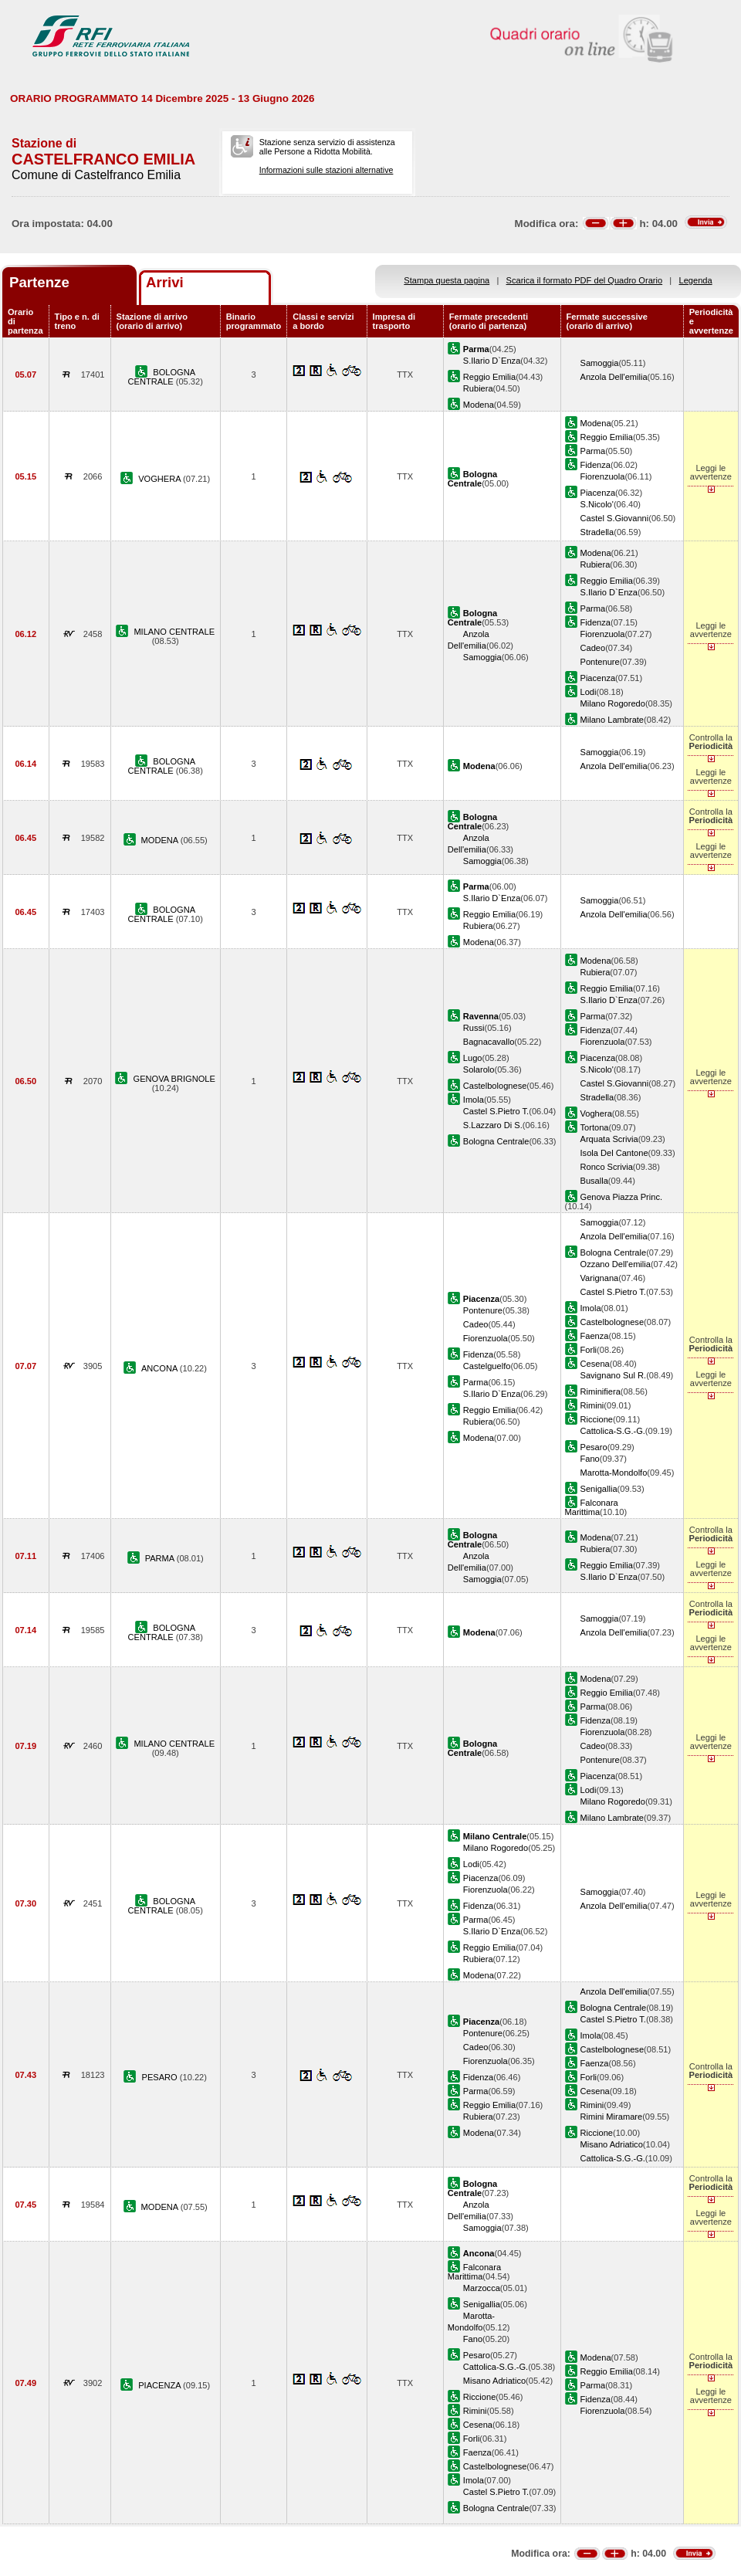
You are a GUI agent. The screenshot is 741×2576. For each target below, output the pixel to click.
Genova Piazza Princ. (621, 1197)
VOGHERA (160, 478)
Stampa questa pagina (446, 280)
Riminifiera (600, 1391)
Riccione (596, 1419)
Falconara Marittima (591, 1507)
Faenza (594, 1336)
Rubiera (478, 388)
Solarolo (479, 1069)
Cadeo (593, 647)
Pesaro (593, 1447)
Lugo (472, 1058)
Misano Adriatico (611, 2144)
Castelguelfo (487, 1366)
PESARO (161, 2077)
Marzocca (481, 2288)
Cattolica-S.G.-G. (612, 1430)
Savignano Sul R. (613, 1375)
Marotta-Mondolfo (614, 1472)
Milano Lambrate (612, 719)
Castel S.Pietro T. (496, 1111)
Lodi (588, 692)
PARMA (161, 1558)
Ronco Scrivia (606, 1166)
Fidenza (595, 464)
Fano (590, 1458)
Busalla (594, 1180)
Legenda (695, 280)
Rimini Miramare (611, 2116)
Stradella (597, 532)
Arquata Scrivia (609, 1139)
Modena (478, 404)
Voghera (596, 1113)
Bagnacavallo (489, 1041)
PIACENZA (160, 2385)
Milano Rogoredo (612, 703)
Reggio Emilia (489, 376)
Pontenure (600, 661)
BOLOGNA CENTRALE (162, 377)
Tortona (594, 1127)
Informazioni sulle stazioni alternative (326, 170)
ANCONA (160, 1368)
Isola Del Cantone (614, 1153)
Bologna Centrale (496, 1141)
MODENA (161, 840)
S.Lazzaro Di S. (493, 1125)
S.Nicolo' (597, 504)
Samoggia (599, 363)
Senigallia (599, 1488)
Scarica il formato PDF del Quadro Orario (584, 280)
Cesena (595, 1363)
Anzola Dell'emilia (614, 376)
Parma (593, 451)
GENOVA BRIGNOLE (174, 1078)
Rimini (592, 1405)
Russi (474, 1027)
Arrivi (165, 282)
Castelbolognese (495, 1085)
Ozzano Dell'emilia (615, 1264)
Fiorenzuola (602, 476)
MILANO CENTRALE (174, 631)
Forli (588, 1349)
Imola (473, 1099)
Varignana (599, 1278)
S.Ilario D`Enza (492, 360)
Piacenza (598, 492)
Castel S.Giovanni (614, 518)
